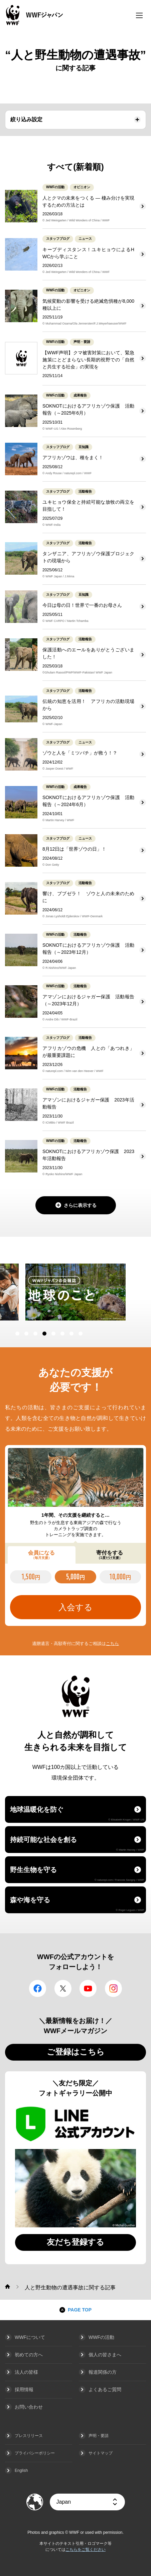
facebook (37, 1988)
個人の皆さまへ (105, 2354)
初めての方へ (29, 2354)
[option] (76, 1292)
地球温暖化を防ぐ (77, 1813)
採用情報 (24, 2389)
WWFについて (30, 2337)
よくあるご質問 (105, 2389)
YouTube (88, 1988)
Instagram (113, 1988)
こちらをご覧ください (85, 2549)
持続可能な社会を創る (77, 1843)
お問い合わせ (29, 2407)
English (21, 2470)
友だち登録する (75, 2241)
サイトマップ (101, 2453)
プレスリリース (29, 2435)
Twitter (62, 1988)
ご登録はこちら (76, 2051)
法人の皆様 (26, 2372)
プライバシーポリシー (35, 2453)
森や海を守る (77, 1904)
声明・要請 (99, 2435)
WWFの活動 (101, 2337)
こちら (112, 1643)
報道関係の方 (103, 2372)
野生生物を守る (77, 1873)
